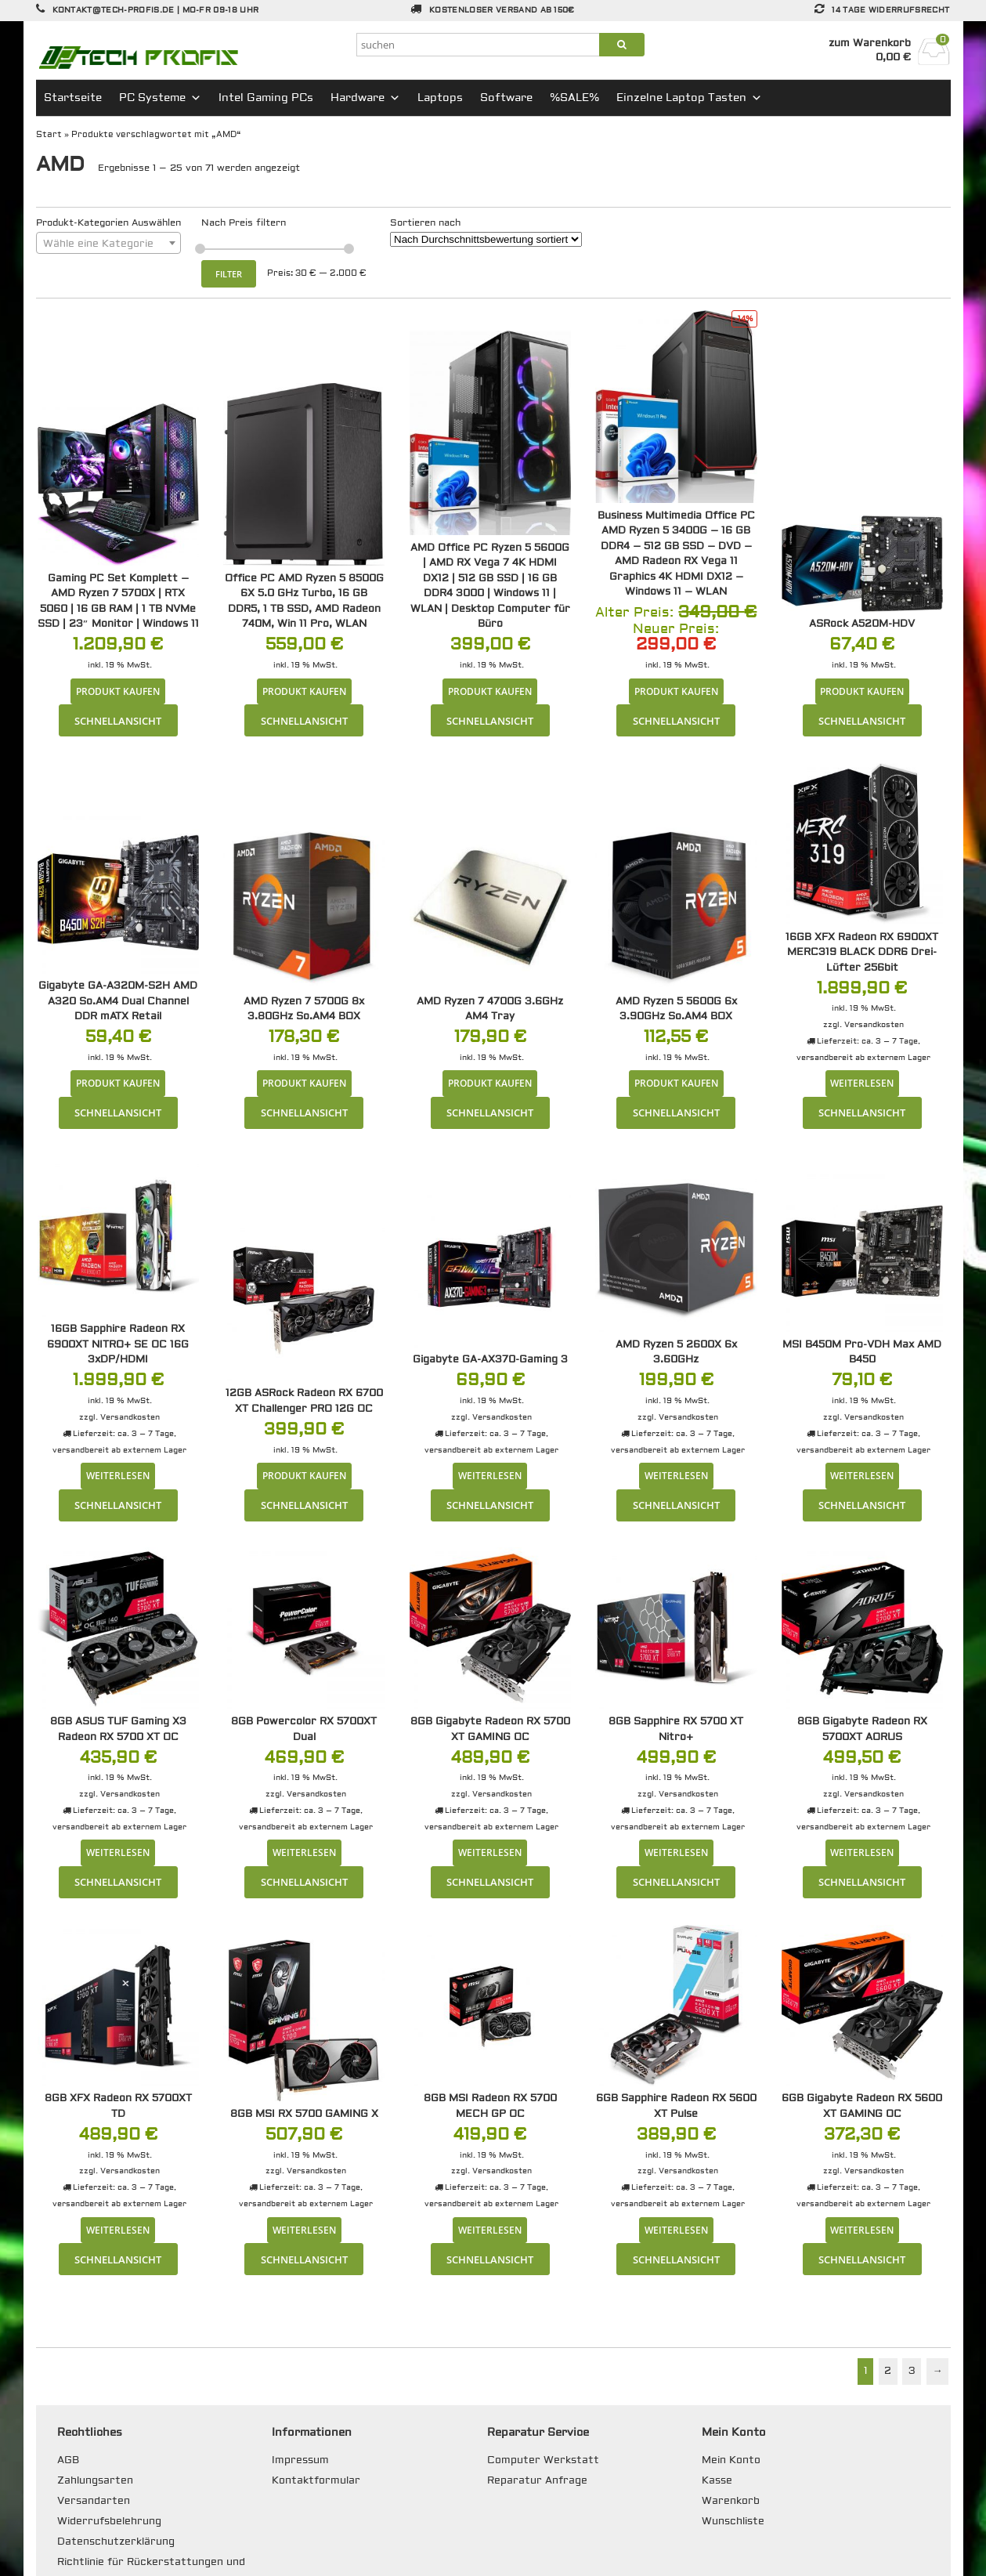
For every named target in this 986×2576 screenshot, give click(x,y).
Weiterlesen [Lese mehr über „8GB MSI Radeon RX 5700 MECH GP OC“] (490, 2229)
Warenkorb (731, 2501)
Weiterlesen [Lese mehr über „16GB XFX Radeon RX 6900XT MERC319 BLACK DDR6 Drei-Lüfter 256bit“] (862, 1082)
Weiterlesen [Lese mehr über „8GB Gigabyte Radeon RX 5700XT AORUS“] (862, 1852)
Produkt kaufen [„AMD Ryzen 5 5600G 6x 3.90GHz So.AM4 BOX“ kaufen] (676, 1082)
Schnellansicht (117, 721)
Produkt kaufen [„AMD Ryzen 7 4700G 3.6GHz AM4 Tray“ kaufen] (490, 1082)
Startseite (73, 98)
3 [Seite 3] (912, 2370)
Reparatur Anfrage (537, 2480)
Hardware (365, 98)
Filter (228, 274)
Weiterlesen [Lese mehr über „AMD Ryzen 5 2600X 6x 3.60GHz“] (676, 1475)
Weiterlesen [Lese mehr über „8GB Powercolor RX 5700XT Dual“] (304, 1852)
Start (49, 134)
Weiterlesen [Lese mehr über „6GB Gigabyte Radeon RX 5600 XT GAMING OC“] (862, 2229)
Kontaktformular (316, 2480)
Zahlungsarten (95, 2480)
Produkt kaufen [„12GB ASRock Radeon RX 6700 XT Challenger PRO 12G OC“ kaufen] (304, 1475)
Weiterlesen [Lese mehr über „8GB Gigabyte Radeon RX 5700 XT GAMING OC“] (490, 1852)
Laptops (440, 98)
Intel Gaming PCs (266, 98)
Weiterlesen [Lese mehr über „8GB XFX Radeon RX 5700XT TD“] (118, 2229)
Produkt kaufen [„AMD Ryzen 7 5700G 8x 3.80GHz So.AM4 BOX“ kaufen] (304, 1082)
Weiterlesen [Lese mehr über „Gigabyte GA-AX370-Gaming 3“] (490, 1475)
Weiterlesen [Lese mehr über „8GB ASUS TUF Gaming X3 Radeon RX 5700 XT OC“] (118, 1852)
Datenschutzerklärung (116, 2541)
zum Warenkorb (870, 43)
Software (506, 98)
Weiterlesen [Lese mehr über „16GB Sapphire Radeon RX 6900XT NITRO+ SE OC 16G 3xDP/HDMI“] (118, 1475)
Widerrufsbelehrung (109, 2521)
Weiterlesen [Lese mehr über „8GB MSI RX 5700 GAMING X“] (304, 2229)
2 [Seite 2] (887, 2370)
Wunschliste (733, 2521)
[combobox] (108, 243)
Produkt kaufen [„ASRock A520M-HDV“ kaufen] (862, 691)
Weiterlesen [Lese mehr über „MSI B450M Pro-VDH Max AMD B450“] (862, 1475)
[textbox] (108, 244)
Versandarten (93, 2501)
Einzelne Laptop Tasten (689, 98)
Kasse (717, 2480)
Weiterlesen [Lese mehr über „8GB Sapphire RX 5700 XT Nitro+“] (676, 1852)
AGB (68, 2460)
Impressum (300, 2460)
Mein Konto (731, 2460)
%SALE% (574, 98)
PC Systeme (160, 98)
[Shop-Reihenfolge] (486, 239)
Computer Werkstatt (543, 2460)
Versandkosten (874, 1024)
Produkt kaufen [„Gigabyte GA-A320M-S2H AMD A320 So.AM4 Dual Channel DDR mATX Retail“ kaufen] (118, 1082)
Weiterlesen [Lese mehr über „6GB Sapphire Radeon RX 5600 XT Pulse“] (676, 2229)
